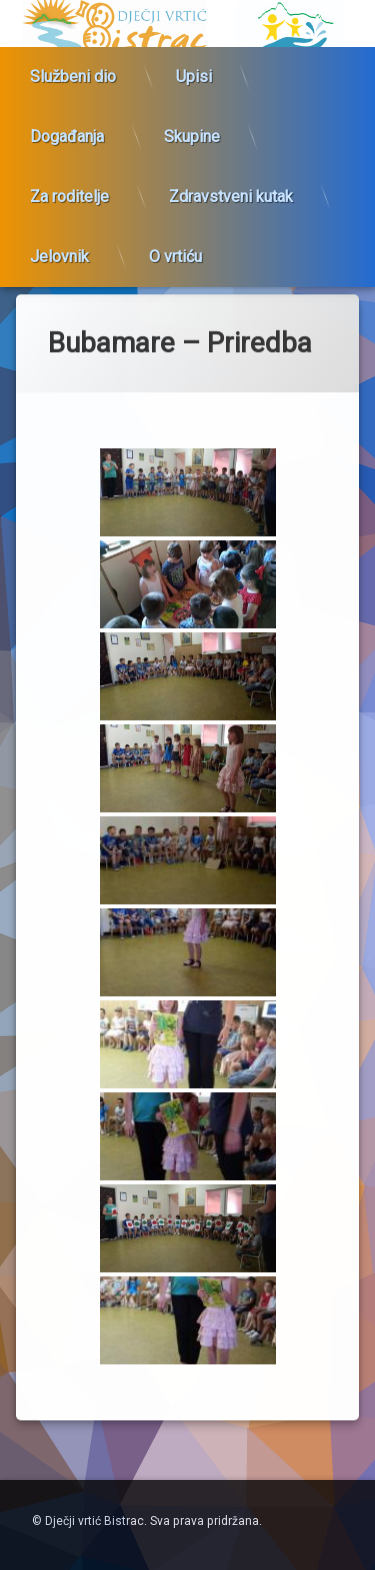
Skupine (192, 120)
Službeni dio (73, 60)
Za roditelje (69, 180)
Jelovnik (59, 240)
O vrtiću (175, 240)
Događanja (67, 120)
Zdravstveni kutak (231, 180)
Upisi (194, 60)
